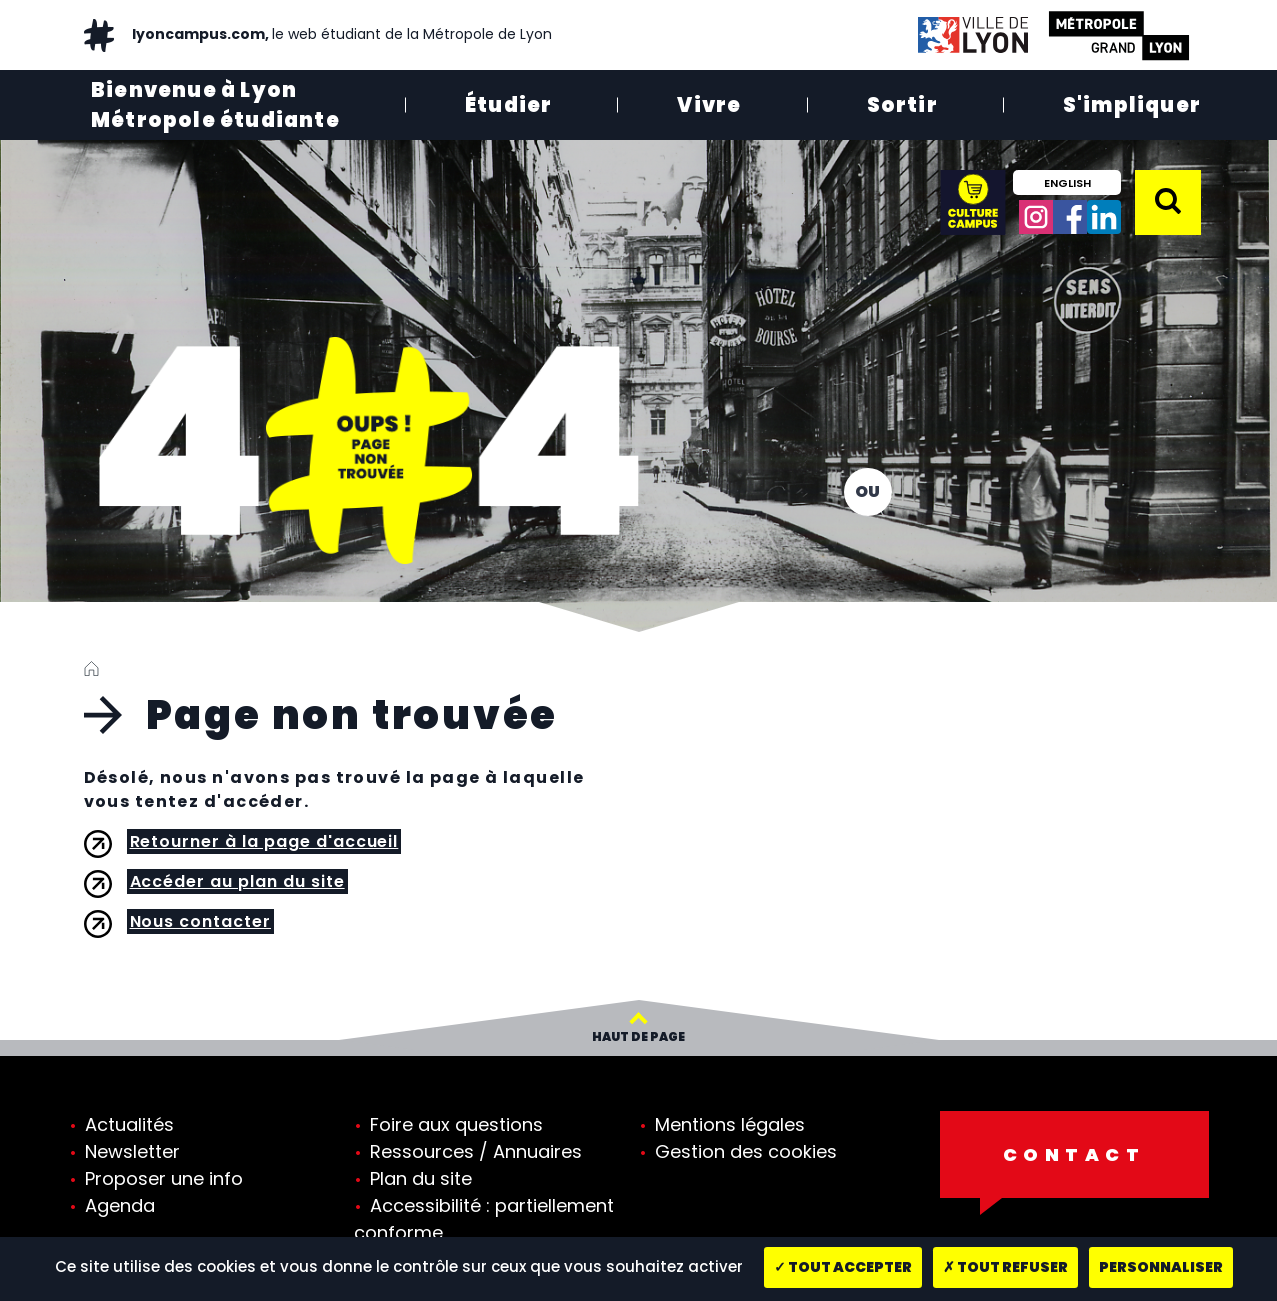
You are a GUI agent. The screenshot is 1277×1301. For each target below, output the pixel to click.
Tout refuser (1005, 1267)
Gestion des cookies (746, 1151)
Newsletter (132, 1151)
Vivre (709, 105)
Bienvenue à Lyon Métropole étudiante (215, 105)
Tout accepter (843, 1267)
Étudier (508, 105)
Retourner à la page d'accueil (264, 841)
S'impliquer (1132, 105)
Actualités (129, 1124)
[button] (1168, 201)
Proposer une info (164, 1178)
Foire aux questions (456, 1124)
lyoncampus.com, (340, 34)
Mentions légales (730, 1124)
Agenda (120, 1205)
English (1067, 183)
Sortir (902, 105)
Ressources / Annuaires (476, 1151)
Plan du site (421, 1178)
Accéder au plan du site (237, 881)
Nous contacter (200, 921)
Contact (1074, 1154)
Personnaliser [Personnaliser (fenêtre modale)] (1161, 1267)
